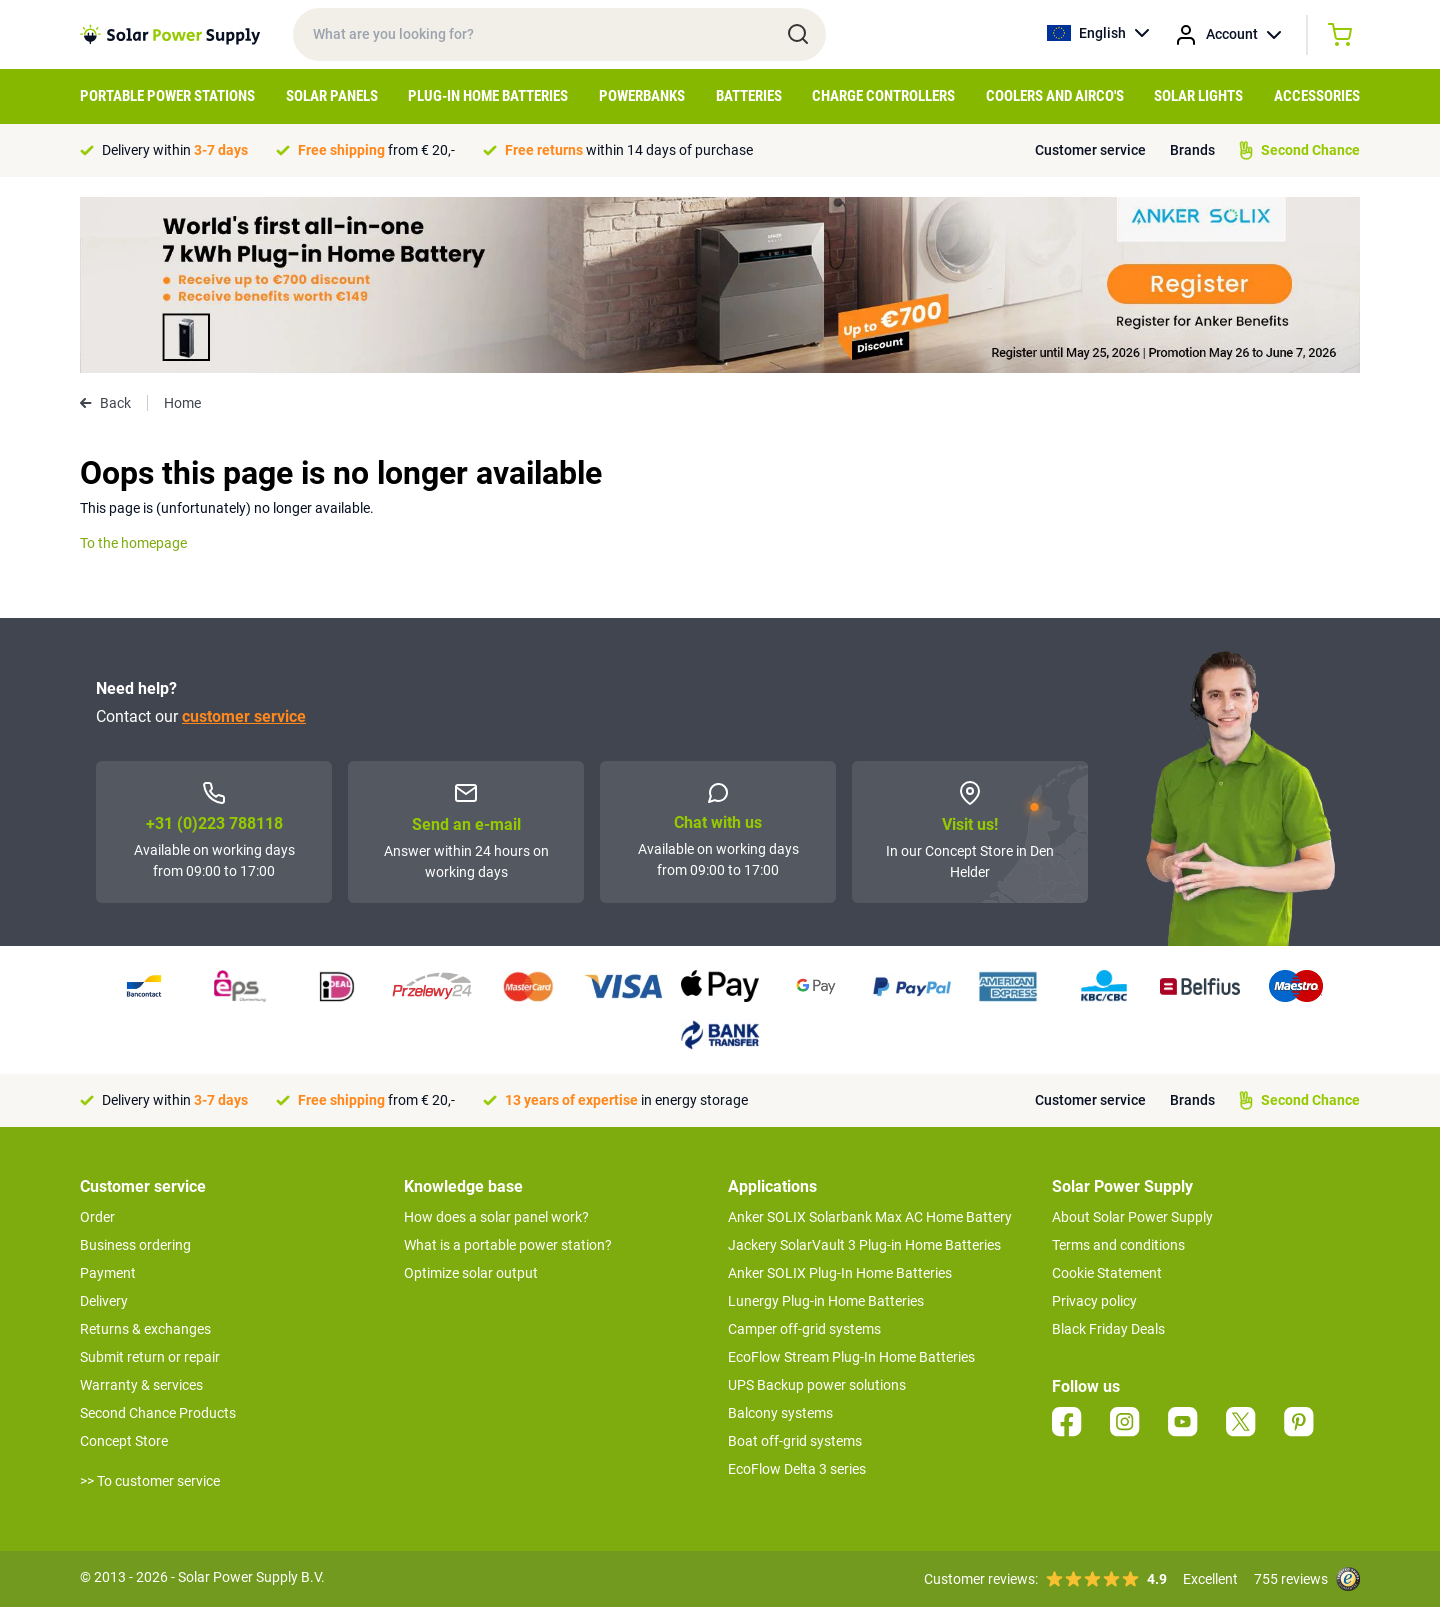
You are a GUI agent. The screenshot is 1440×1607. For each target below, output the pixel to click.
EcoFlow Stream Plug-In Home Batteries (851, 1357)
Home (182, 403)
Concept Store (124, 1441)
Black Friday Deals (1108, 1329)
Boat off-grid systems (795, 1441)
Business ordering (135, 1245)
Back (105, 403)
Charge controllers (883, 96)
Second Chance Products (158, 1413)
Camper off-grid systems (804, 1329)
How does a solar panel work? (496, 1217)
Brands (1192, 150)
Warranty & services (141, 1385)
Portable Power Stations (167, 96)
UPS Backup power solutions (817, 1385)
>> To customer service (150, 1481)
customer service (244, 716)
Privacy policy (1094, 1301)
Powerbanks (642, 96)
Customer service (1090, 150)
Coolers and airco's (1055, 96)
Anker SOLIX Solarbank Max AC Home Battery (870, 1217)
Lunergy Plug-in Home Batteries (826, 1301)
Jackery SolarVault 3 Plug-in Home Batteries (864, 1245)
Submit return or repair (150, 1357)
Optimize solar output (471, 1273)
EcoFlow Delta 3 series (797, 1469)
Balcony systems (780, 1413)
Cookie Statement (1107, 1273)
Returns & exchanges (145, 1329)
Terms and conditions (1118, 1245)
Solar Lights (1198, 96)
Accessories (1317, 96)
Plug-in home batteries (488, 96)
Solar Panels (332, 96)
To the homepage (133, 543)
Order (97, 1217)
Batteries (749, 96)
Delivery (104, 1301)
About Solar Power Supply (1132, 1217)
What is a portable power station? (508, 1245)
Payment (108, 1273)
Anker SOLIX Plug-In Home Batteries (840, 1273)
